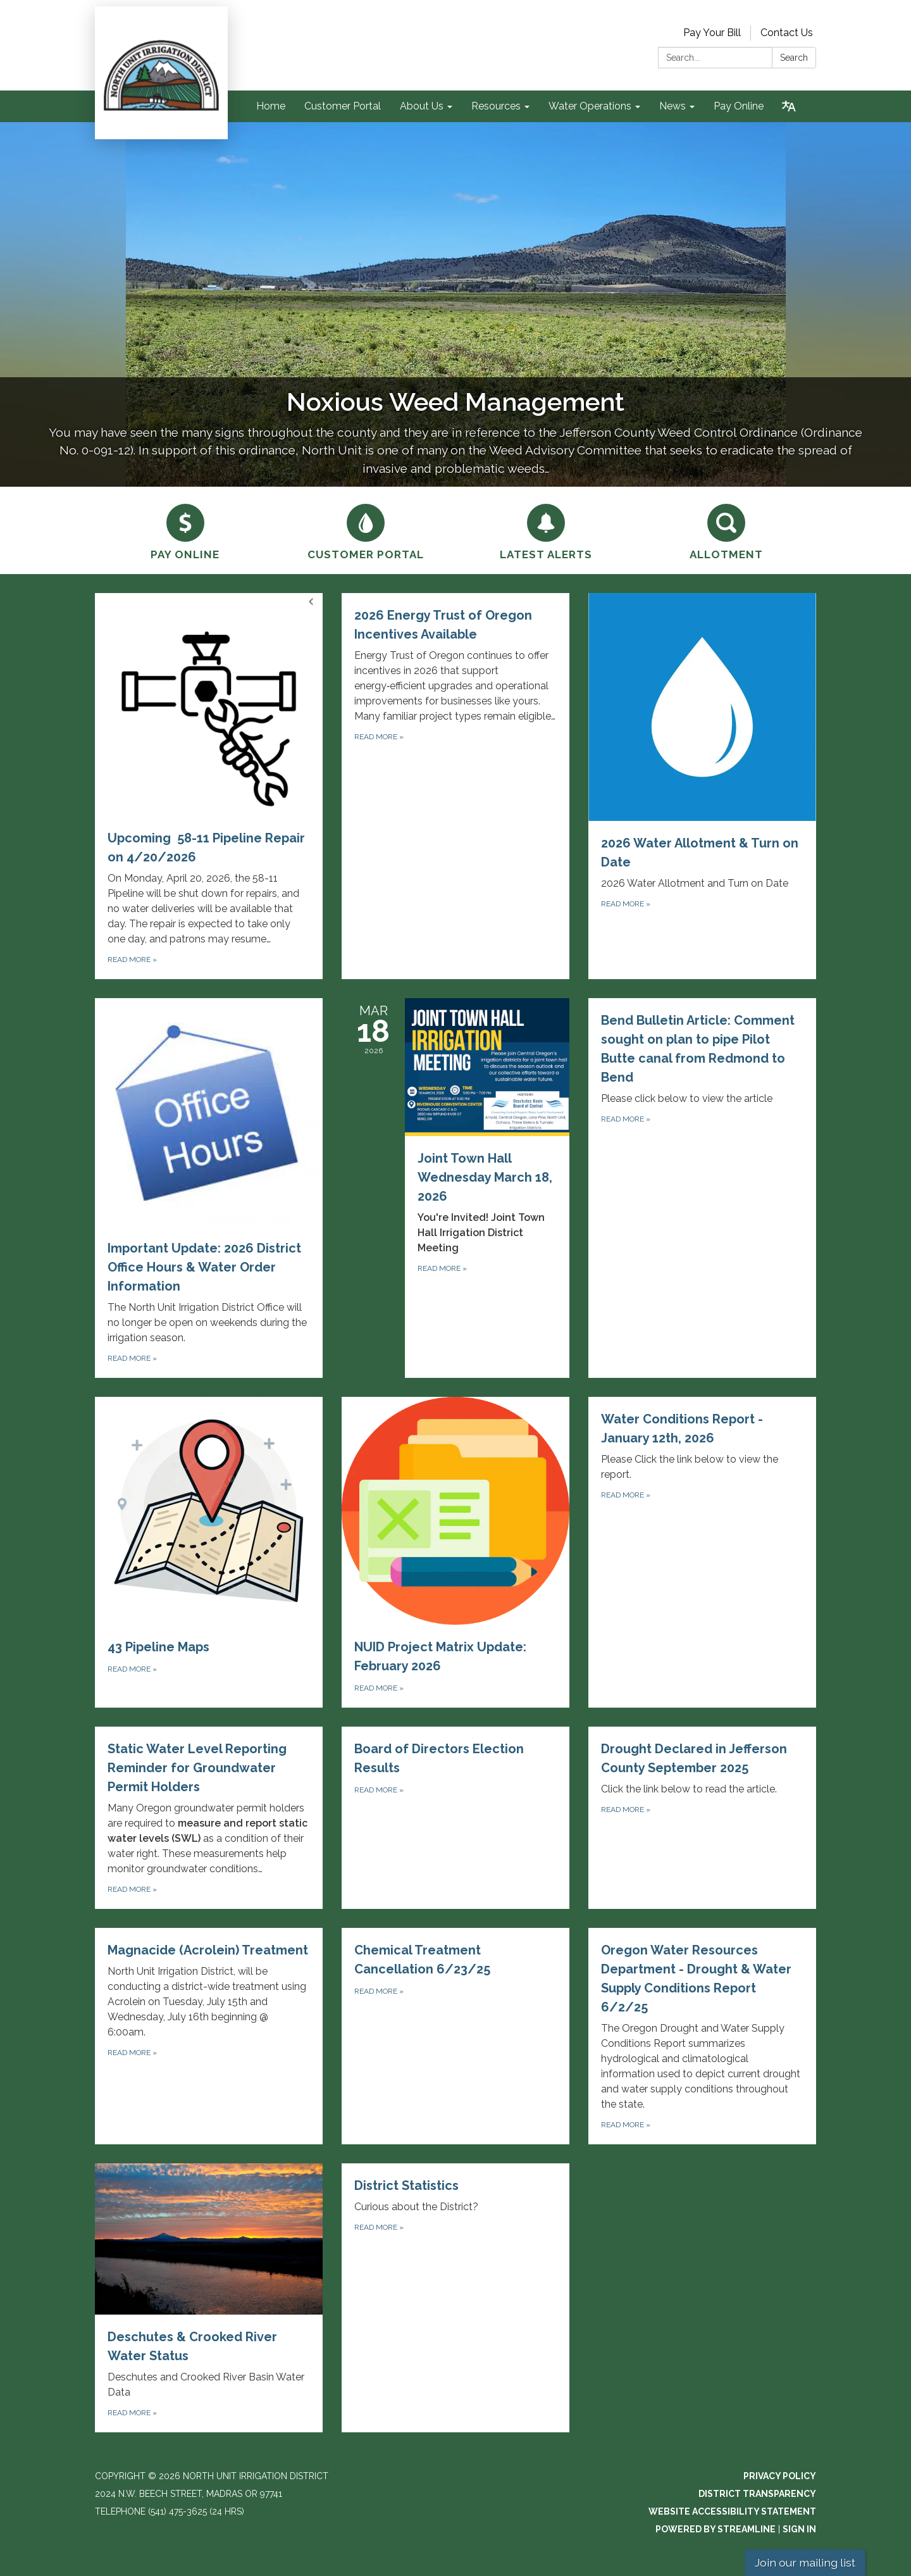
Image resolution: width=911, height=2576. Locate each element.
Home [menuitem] (270, 106)
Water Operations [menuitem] (589, 106)
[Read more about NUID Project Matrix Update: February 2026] (455, 1552)
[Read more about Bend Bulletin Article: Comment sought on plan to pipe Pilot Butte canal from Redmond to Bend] (702, 1188)
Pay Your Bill (712, 33)
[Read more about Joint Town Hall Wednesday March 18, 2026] (455, 1188)
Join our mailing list (805, 2562)
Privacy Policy (779, 2476)
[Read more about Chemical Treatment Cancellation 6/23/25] (455, 2036)
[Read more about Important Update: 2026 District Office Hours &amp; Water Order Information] (209, 1188)
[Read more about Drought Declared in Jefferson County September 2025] (702, 1818)
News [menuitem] (672, 106)
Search (794, 58)
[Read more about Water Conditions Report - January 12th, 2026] (702, 1552)
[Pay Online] (185, 530)
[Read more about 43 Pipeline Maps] (209, 1552)
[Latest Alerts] (545, 530)
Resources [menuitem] (496, 106)
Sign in (799, 2529)
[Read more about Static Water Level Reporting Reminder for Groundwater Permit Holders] (209, 1818)
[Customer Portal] (365, 530)
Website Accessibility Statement (732, 2511)
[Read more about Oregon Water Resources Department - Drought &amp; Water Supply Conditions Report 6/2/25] (702, 2036)
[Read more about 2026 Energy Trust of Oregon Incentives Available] (455, 786)
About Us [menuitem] (421, 106)
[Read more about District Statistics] (455, 2297)
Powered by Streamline (715, 2529)
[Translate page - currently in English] (789, 106)
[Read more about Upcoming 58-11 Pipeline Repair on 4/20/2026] (209, 786)
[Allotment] (726, 530)
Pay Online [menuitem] (739, 106)
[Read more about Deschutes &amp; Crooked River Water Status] (209, 2297)
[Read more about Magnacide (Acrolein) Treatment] (209, 2036)
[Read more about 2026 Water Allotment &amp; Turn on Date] (702, 786)
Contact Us (786, 33)
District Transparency (757, 2494)
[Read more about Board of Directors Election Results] (455, 1818)
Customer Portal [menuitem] (342, 106)
